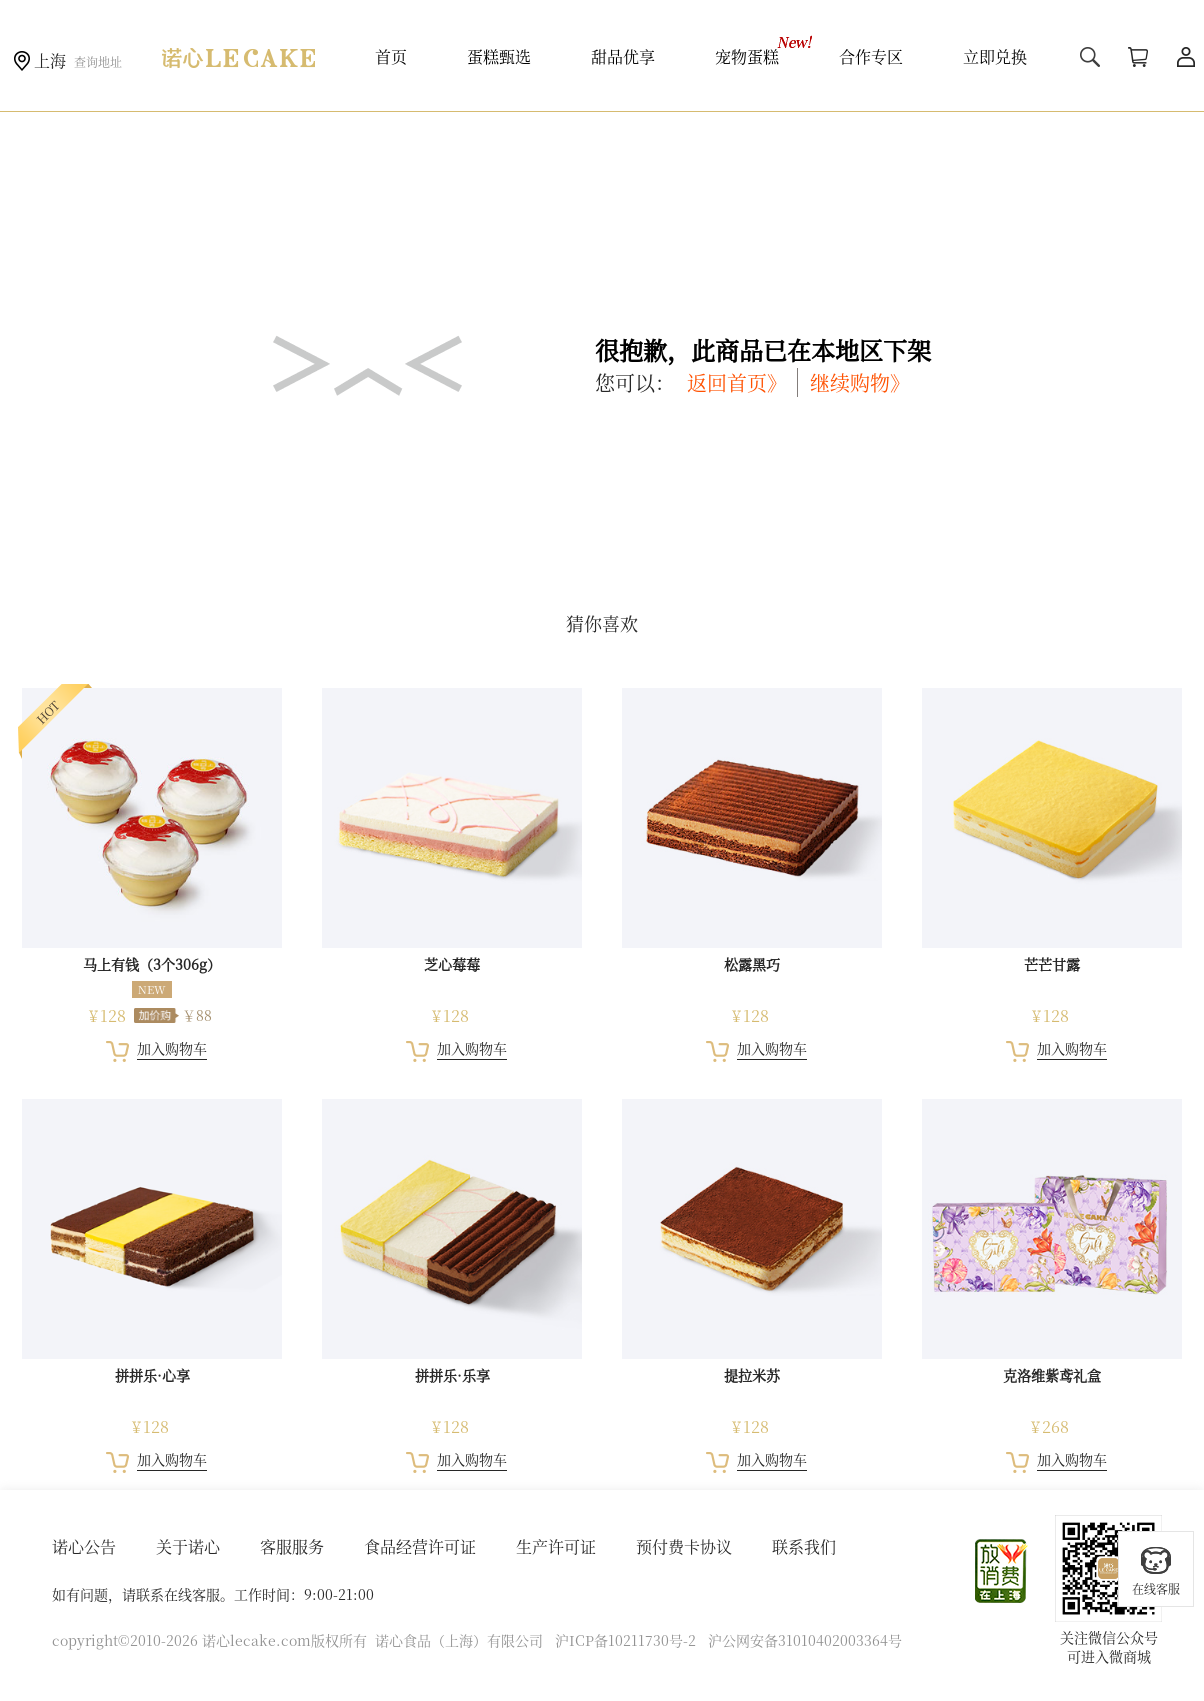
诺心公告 (84, 1546)
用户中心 (1186, 57)
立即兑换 (995, 56)
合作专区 (871, 56)
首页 (391, 56)
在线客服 (1156, 1570)
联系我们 (804, 1546)
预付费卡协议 (684, 1546)
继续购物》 (860, 382)
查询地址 (98, 61)
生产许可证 (556, 1546)
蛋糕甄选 (499, 56)
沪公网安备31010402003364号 (805, 1640)
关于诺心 (188, 1546)
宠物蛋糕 (747, 56)
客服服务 (292, 1546)
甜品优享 (623, 56)
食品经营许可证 (420, 1546)
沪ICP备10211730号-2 (625, 1640)
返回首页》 (737, 382)
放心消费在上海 (1002, 1571)
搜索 (1090, 57)
